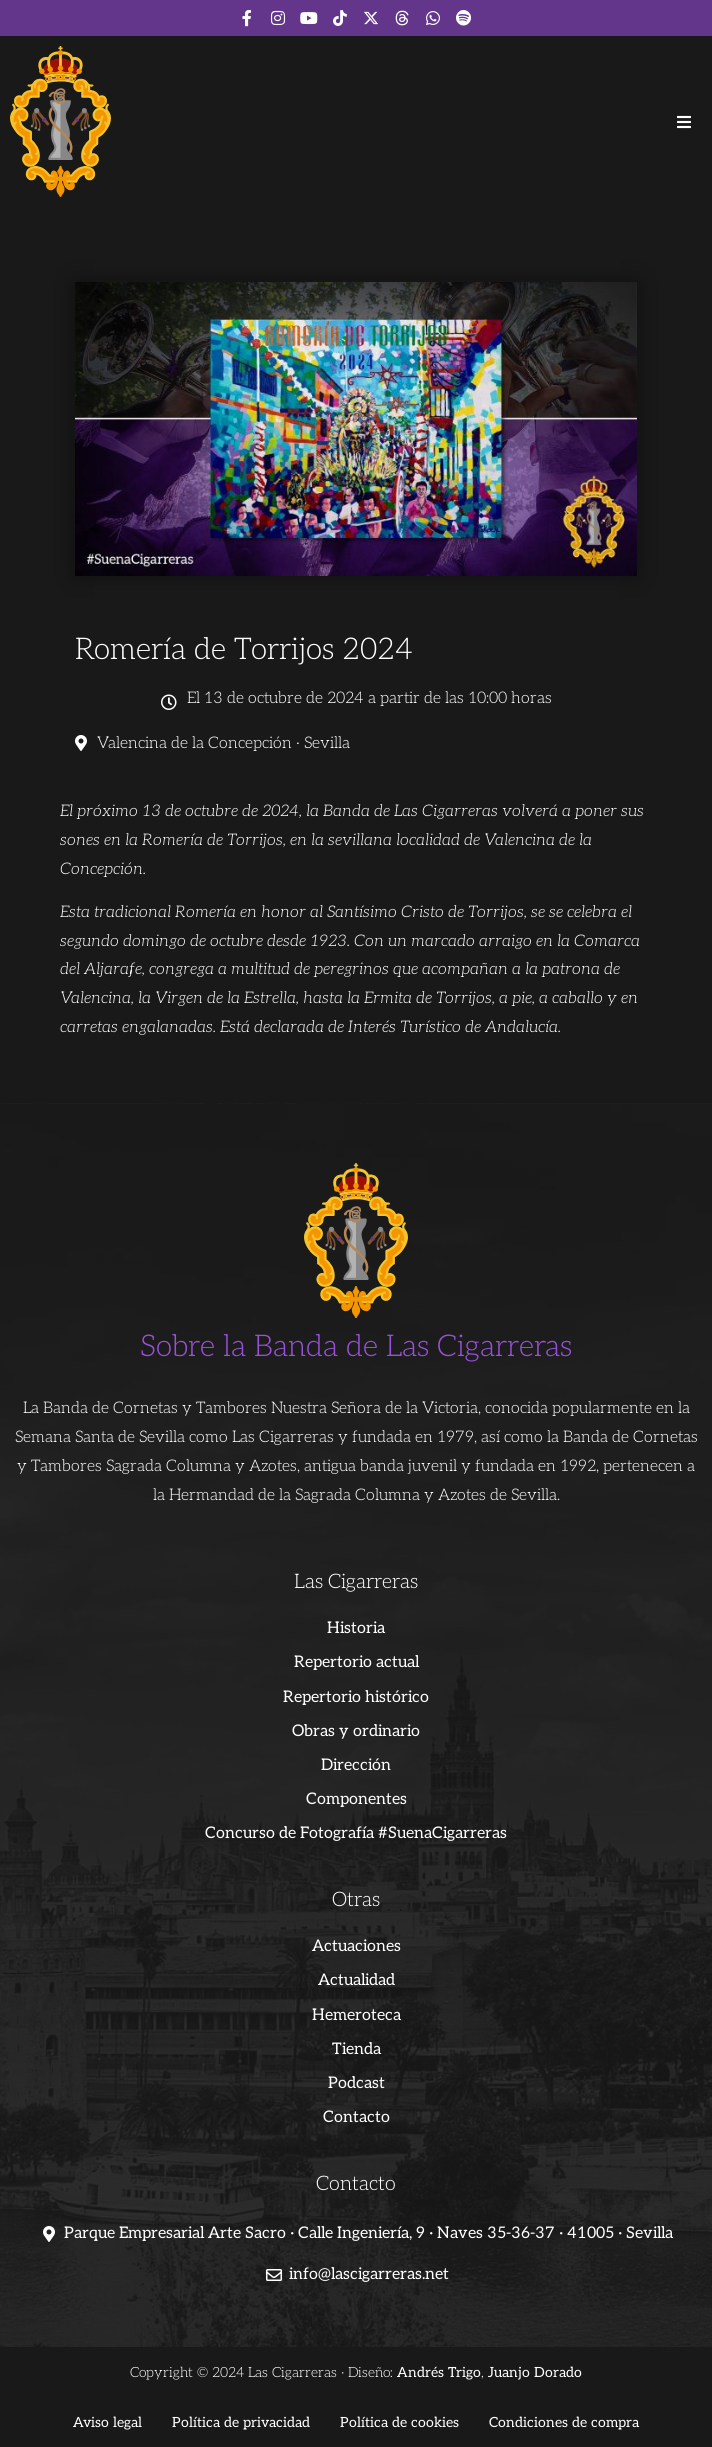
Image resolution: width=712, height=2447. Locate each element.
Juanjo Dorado (535, 2372)
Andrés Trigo (439, 2372)
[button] (684, 122)
